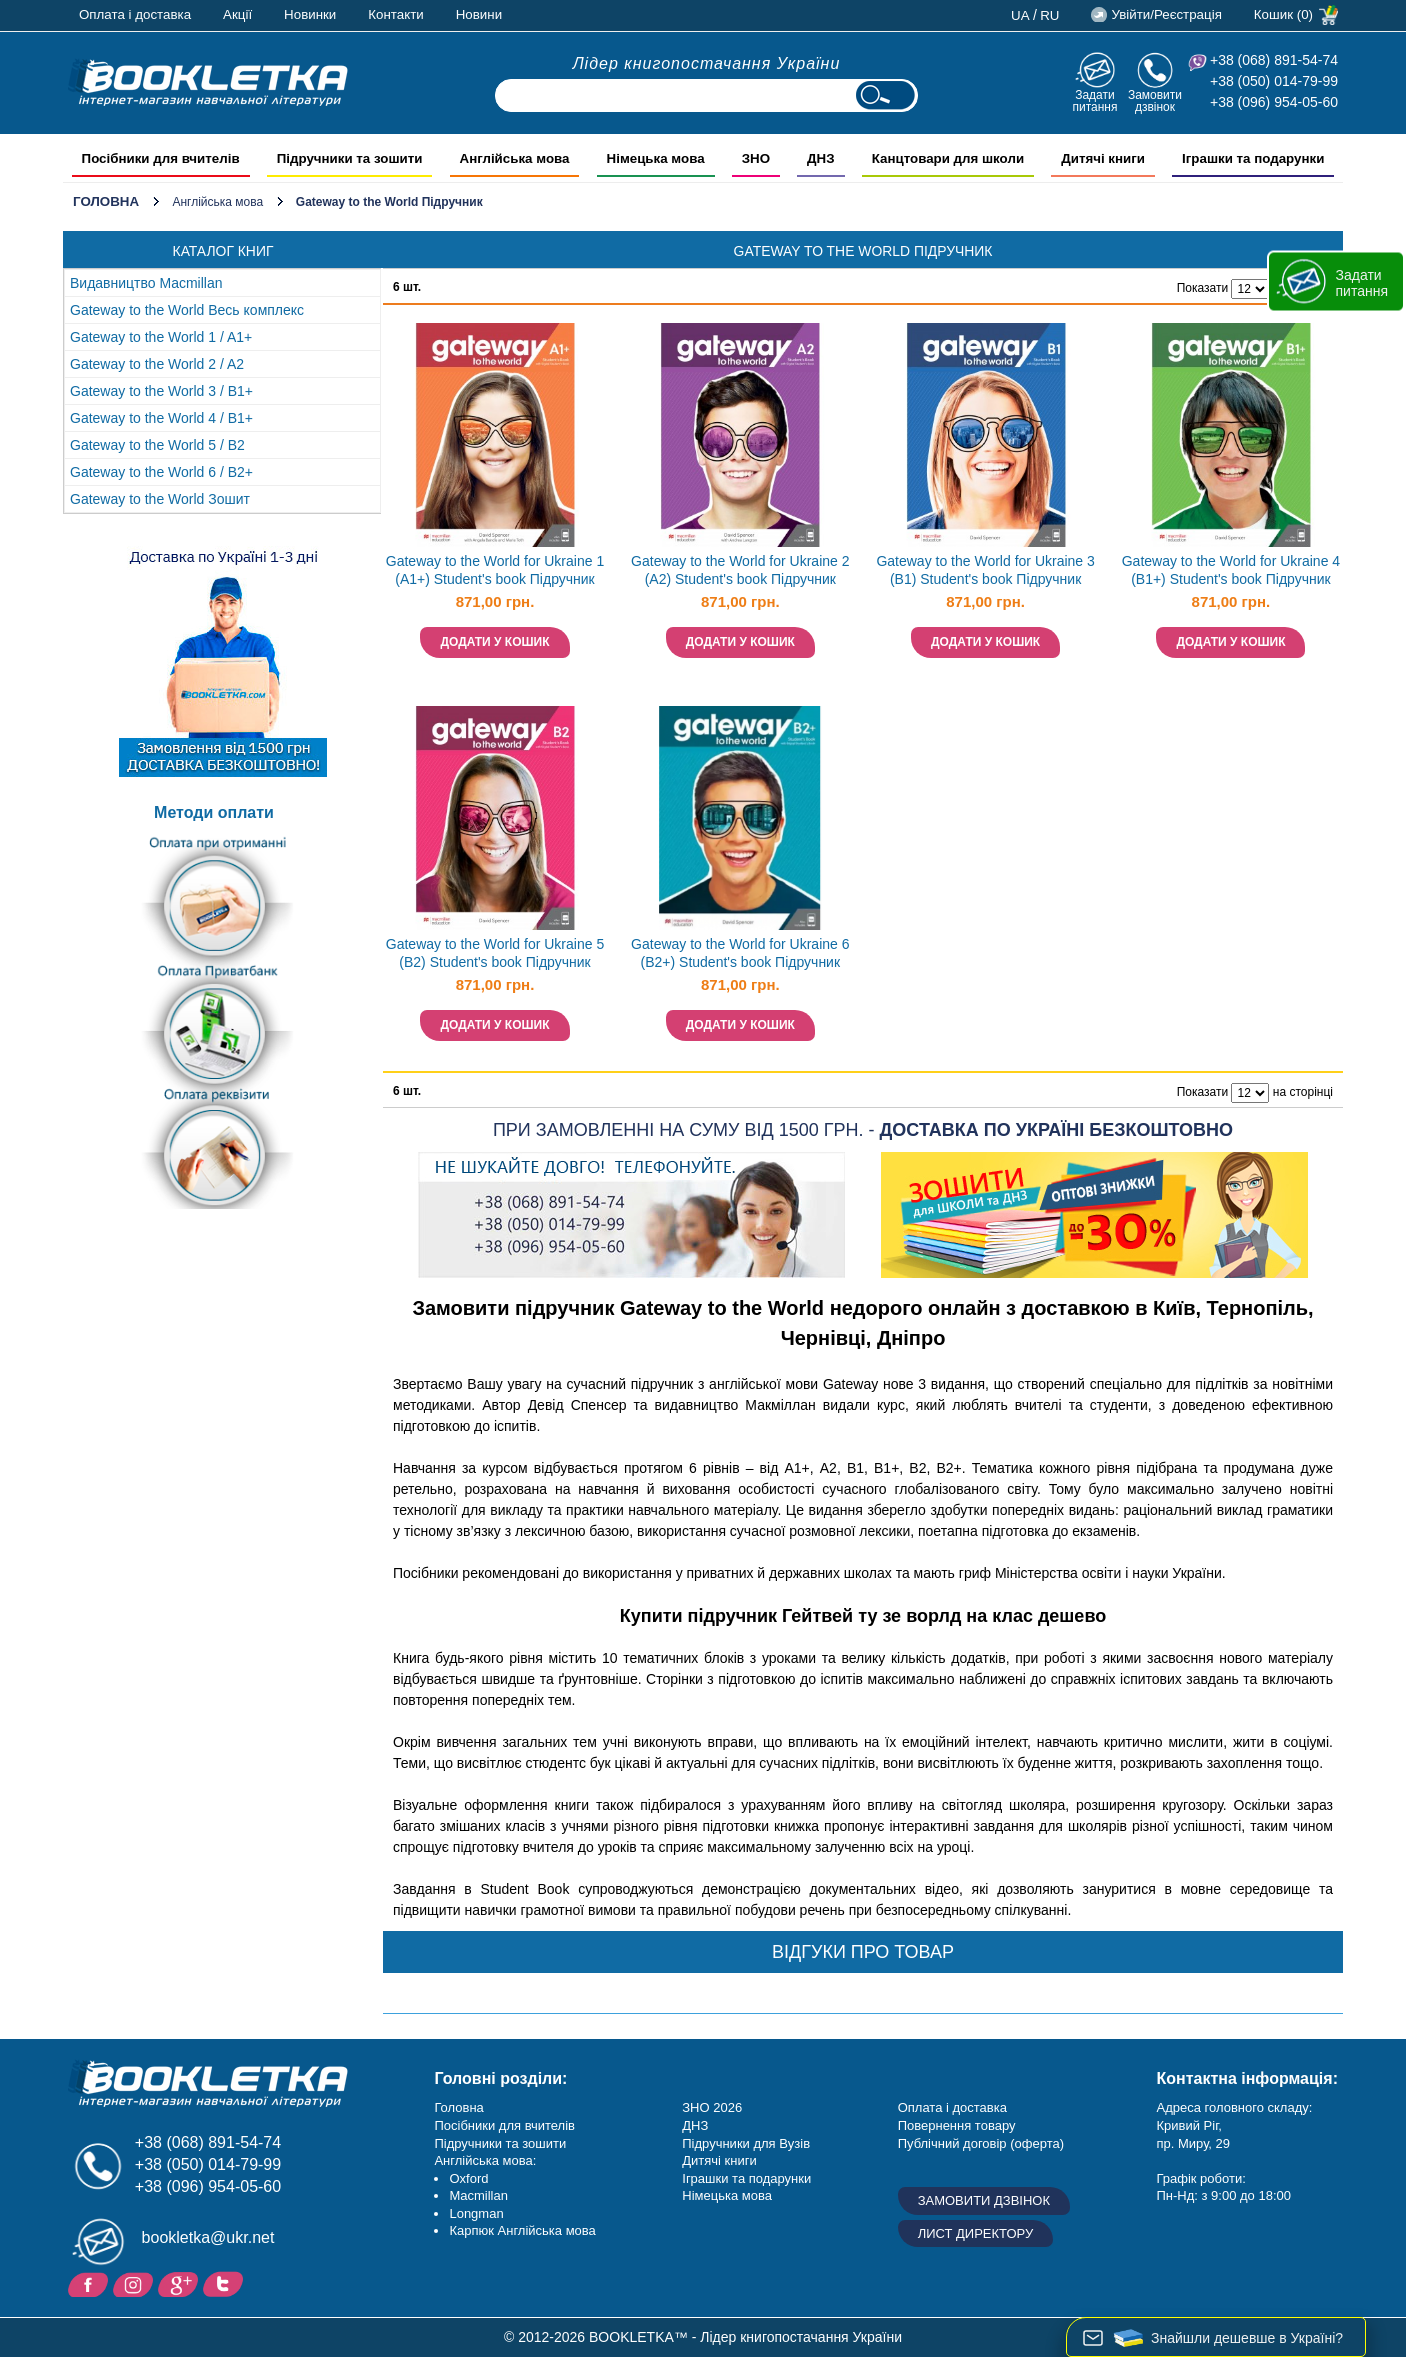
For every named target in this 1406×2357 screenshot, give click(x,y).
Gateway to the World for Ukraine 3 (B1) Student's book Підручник (985, 570)
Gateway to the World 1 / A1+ (161, 337)
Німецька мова (727, 2195)
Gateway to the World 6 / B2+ (161, 472)
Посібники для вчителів (504, 2125)
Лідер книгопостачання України (707, 63)
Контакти (395, 14)
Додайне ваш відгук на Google (180, 2283)
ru (1049, 15)
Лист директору (976, 2233)
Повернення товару (957, 2125)
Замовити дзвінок (1155, 100)
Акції (237, 14)
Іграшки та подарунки (746, 2178)
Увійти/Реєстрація (1166, 14)
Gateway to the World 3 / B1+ (161, 391)
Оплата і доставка (135, 14)
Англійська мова (217, 202)
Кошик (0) (1283, 14)
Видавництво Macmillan (146, 283)
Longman (476, 2213)
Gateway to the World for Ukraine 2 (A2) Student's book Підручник (740, 570)
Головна (106, 201)
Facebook (90, 2283)
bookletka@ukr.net (208, 2237)
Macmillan (478, 2195)
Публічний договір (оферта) (981, 2143)
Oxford (468, 2178)
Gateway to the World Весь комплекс (187, 310)
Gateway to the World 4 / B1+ (161, 418)
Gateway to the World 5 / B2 (157, 445)
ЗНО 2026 (712, 2107)
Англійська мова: (485, 2160)
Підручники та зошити (500, 2143)
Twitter (225, 2283)
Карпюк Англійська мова (522, 2230)
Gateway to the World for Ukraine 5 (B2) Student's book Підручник (495, 953)
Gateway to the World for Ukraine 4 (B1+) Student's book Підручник (1231, 570)
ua (1020, 15)
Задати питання (1094, 100)
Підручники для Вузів (746, 2143)
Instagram (135, 2283)
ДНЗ (695, 2125)
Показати (1202, 288)
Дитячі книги (719, 2160)
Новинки (310, 14)
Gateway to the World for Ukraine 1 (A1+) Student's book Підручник (495, 570)
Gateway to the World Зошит (160, 499)
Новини (479, 14)
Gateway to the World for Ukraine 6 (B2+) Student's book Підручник (740, 953)
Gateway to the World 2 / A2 (157, 364)
